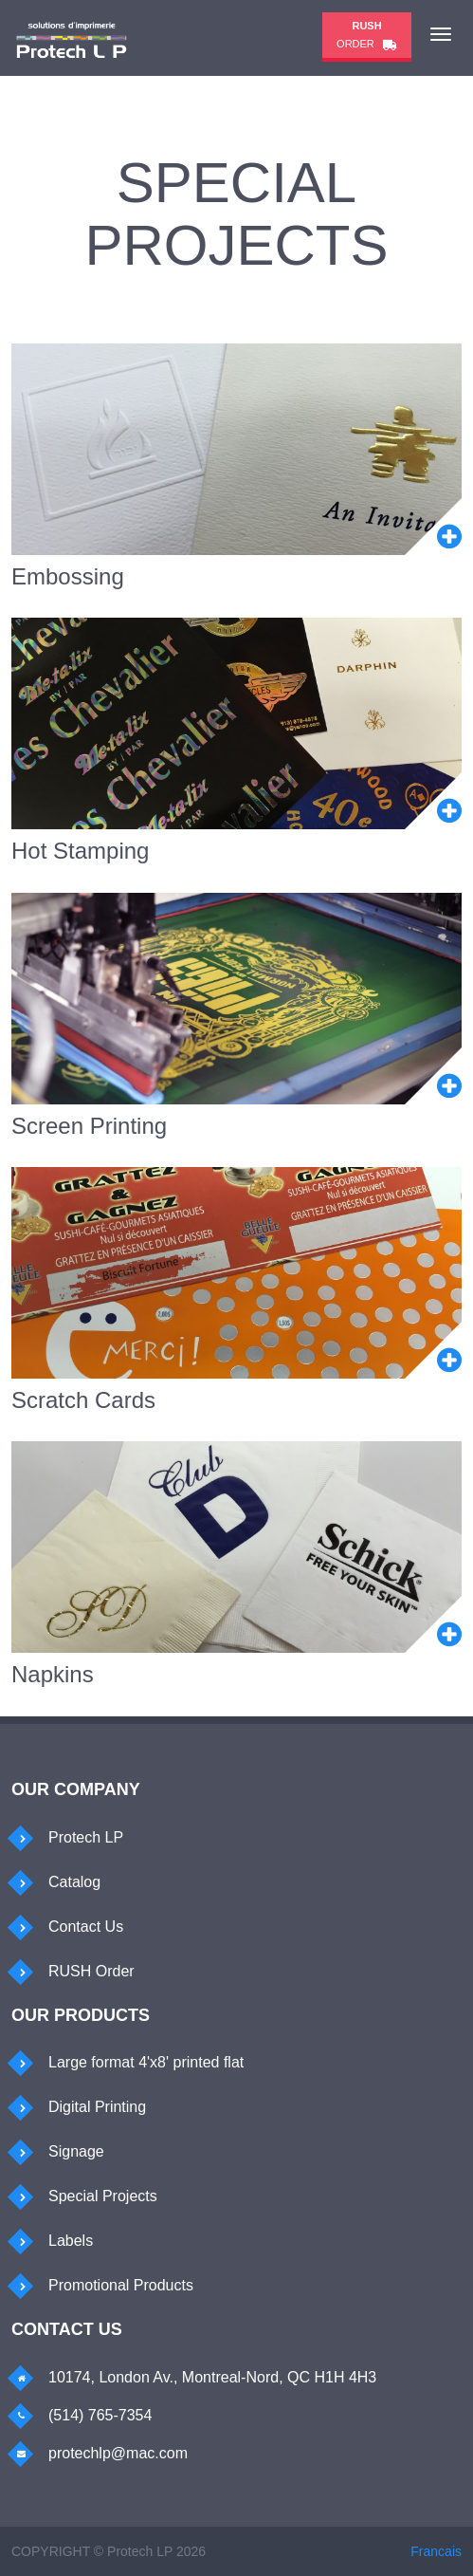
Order (367, 34)
